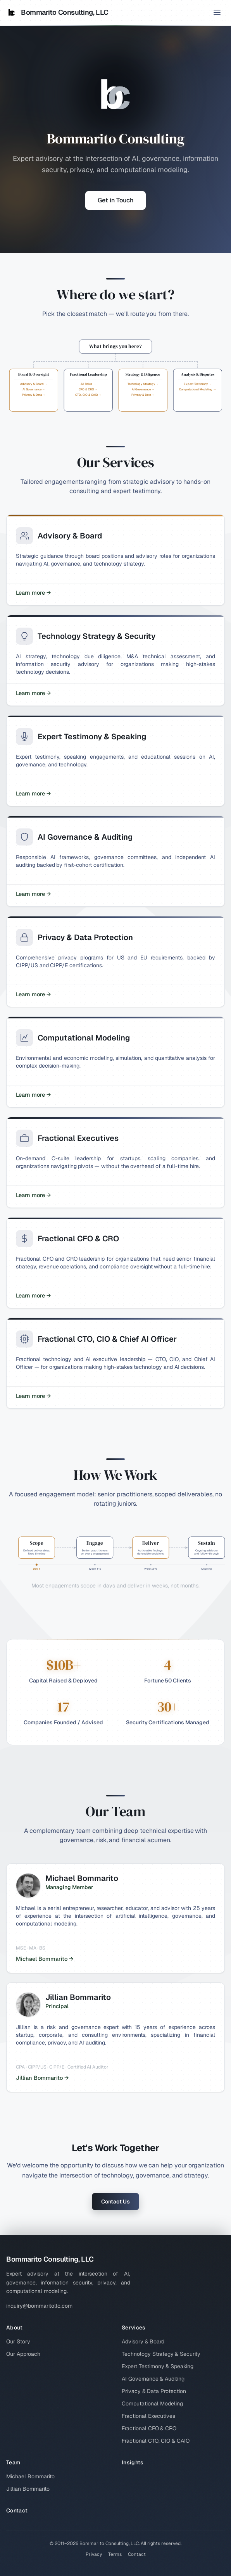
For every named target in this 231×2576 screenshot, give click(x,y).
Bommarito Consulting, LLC (57, 12)
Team (13, 2462)
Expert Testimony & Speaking (157, 2366)
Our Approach (23, 2353)
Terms (115, 2554)
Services (134, 2327)
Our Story (18, 2341)
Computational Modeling (152, 2403)
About (14, 2327)
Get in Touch (115, 200)
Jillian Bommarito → (42, 2077)
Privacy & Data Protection (154, 2391)
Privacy (94, 2554)
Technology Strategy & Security (161, 2353)
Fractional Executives (148, 2415)
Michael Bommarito (30, 2476)
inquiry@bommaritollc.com (39, 2305)
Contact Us (115, 2201)
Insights (133, 2462)
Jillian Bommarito (28, 2488)
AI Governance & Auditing (153, 2378)
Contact (17, 2510)
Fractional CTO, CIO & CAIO (156, 2440)
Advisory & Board (143, 2341)
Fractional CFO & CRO (149, 2428)
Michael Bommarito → (44, 1958)
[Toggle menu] (217, 12)
